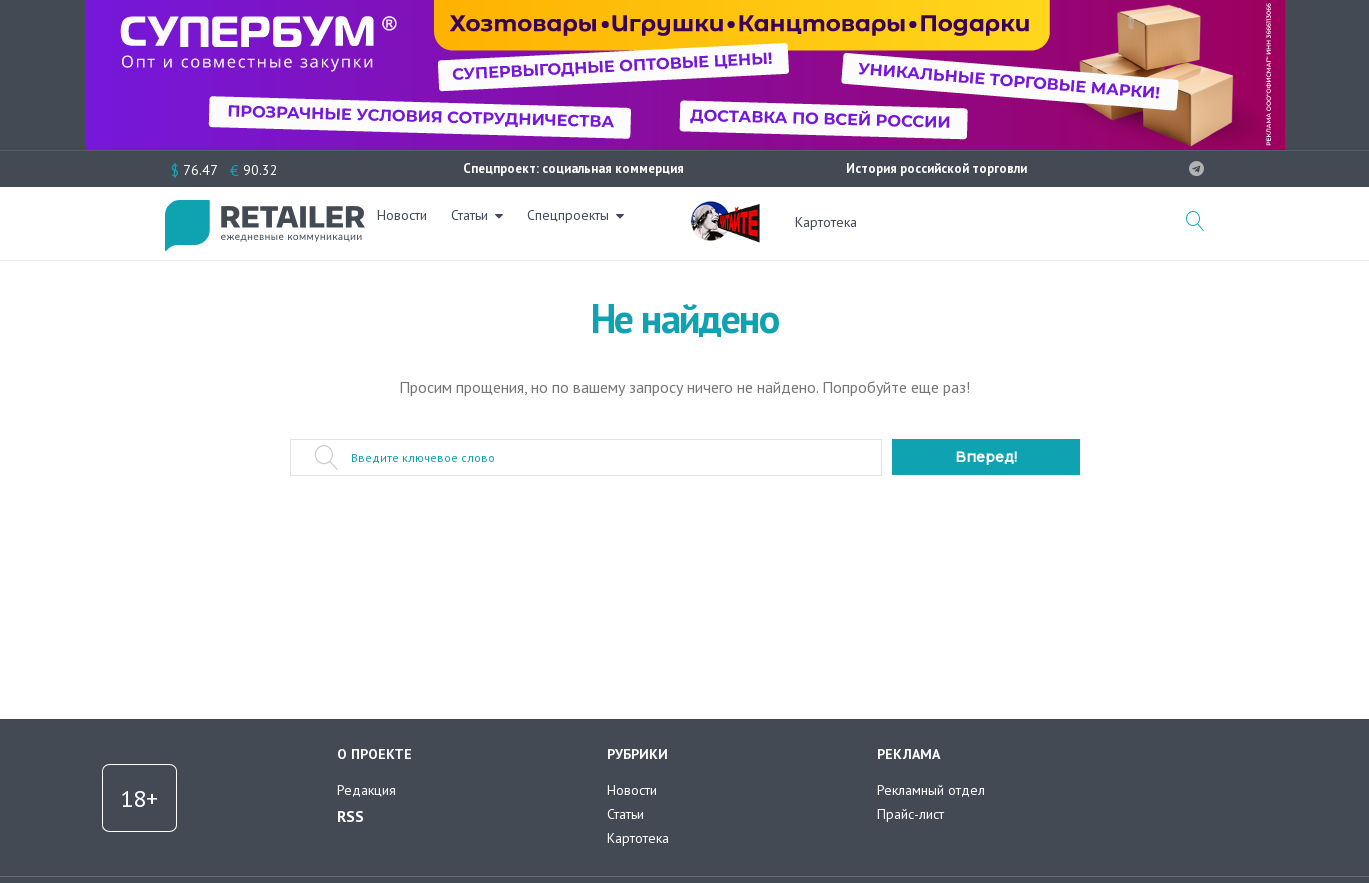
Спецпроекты (580, 222)
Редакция (366, 790)
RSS (350, 816)
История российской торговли (936, 168)
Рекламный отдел (931, 790)
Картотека (826, 222)
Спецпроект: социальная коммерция (573, 168)
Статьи (481, 222)
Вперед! (986, 457)
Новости (414, 222)
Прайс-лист (910, 814)
